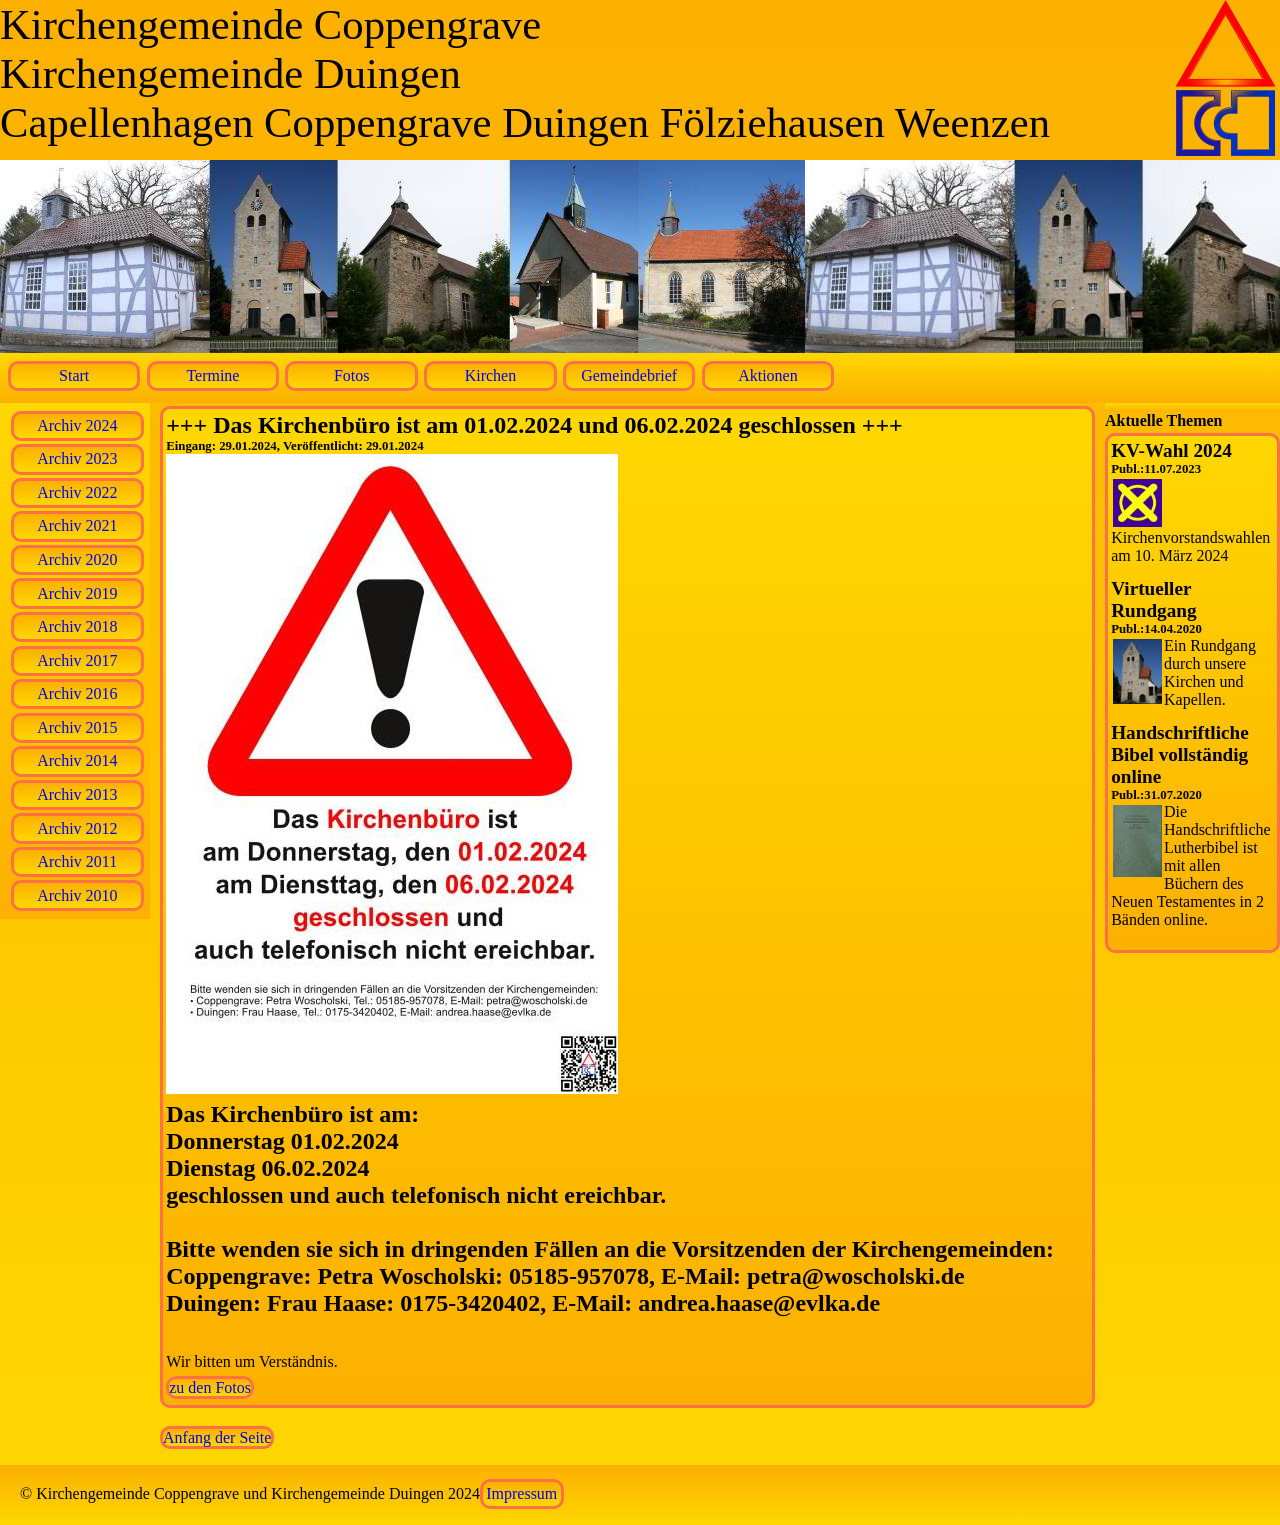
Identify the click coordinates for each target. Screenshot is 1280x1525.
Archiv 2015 (77, 727)
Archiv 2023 (77, 458)
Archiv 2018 (77, 626)
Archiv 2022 (77, 492)
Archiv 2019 (77, 593)
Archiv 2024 (77, 425)
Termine (212, 375)
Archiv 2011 (77, 861)
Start (74, 375)
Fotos (352, 375)
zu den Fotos (210, 1387)
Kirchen (491, 375)
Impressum (521, 1493)
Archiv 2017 (77, 660)
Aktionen (768, 375)
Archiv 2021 (77, 525)
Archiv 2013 (77, 794)
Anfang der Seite (217, 1437)
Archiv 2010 (77, 895)
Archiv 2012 (77, 828)
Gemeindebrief (629, 375)
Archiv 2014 (77, 760)
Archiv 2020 (77, 559)
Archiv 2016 (77, 693)
